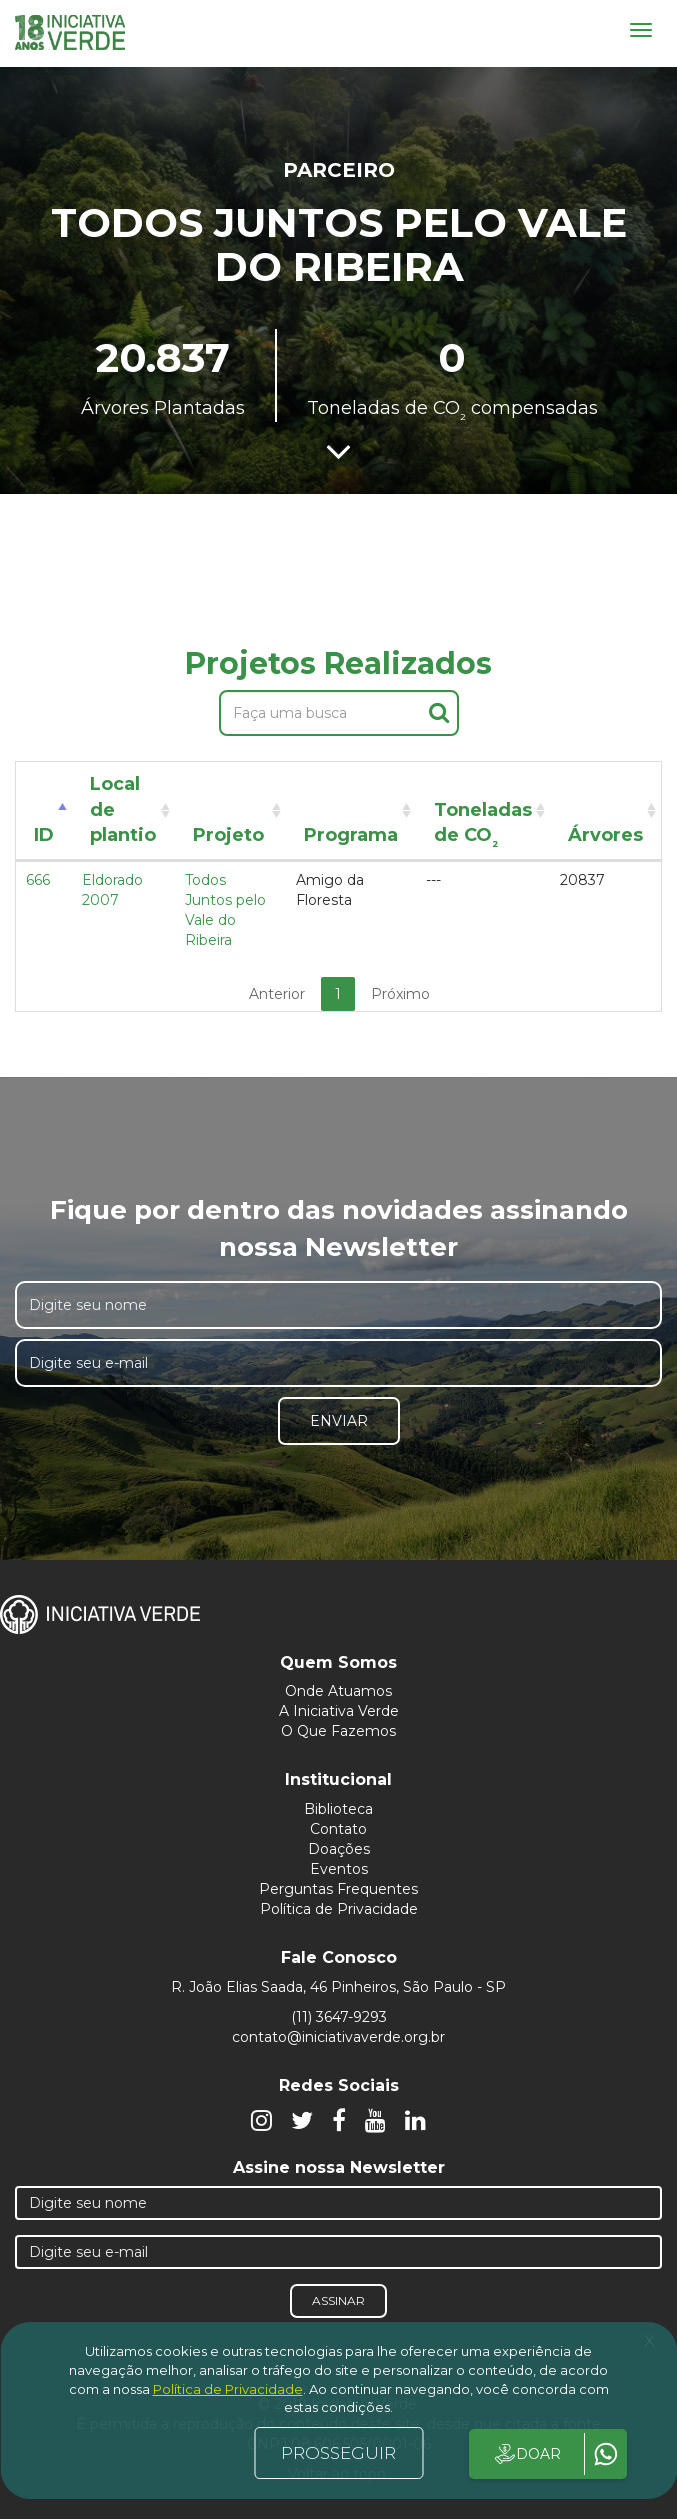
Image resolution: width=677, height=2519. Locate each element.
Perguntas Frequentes (338, 1889)
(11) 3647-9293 (339, 2017)
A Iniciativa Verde (339, 1711)
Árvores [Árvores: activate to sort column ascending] (605, 835)
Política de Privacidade (339, 1909)
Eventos (339, 1869)
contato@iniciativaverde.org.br (338, 2037)
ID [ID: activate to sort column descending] (44, 835)
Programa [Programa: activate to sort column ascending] (351, 835)
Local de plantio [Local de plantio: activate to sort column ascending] (123, 809)
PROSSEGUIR (338, 2453)
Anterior (277, 994)
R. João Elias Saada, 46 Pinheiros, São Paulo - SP (338, 1987)
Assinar (338, 2300)
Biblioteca (338, 1809)
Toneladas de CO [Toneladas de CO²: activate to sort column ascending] (483, 826)
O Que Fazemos (338, 1731)
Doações (339, 1849)
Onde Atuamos (338, 1691)
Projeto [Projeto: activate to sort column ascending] (228, 835)
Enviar (339, 1421)
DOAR (526, 2454)
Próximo (400, 994)
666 (38, 880)
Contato (338, 1829)
